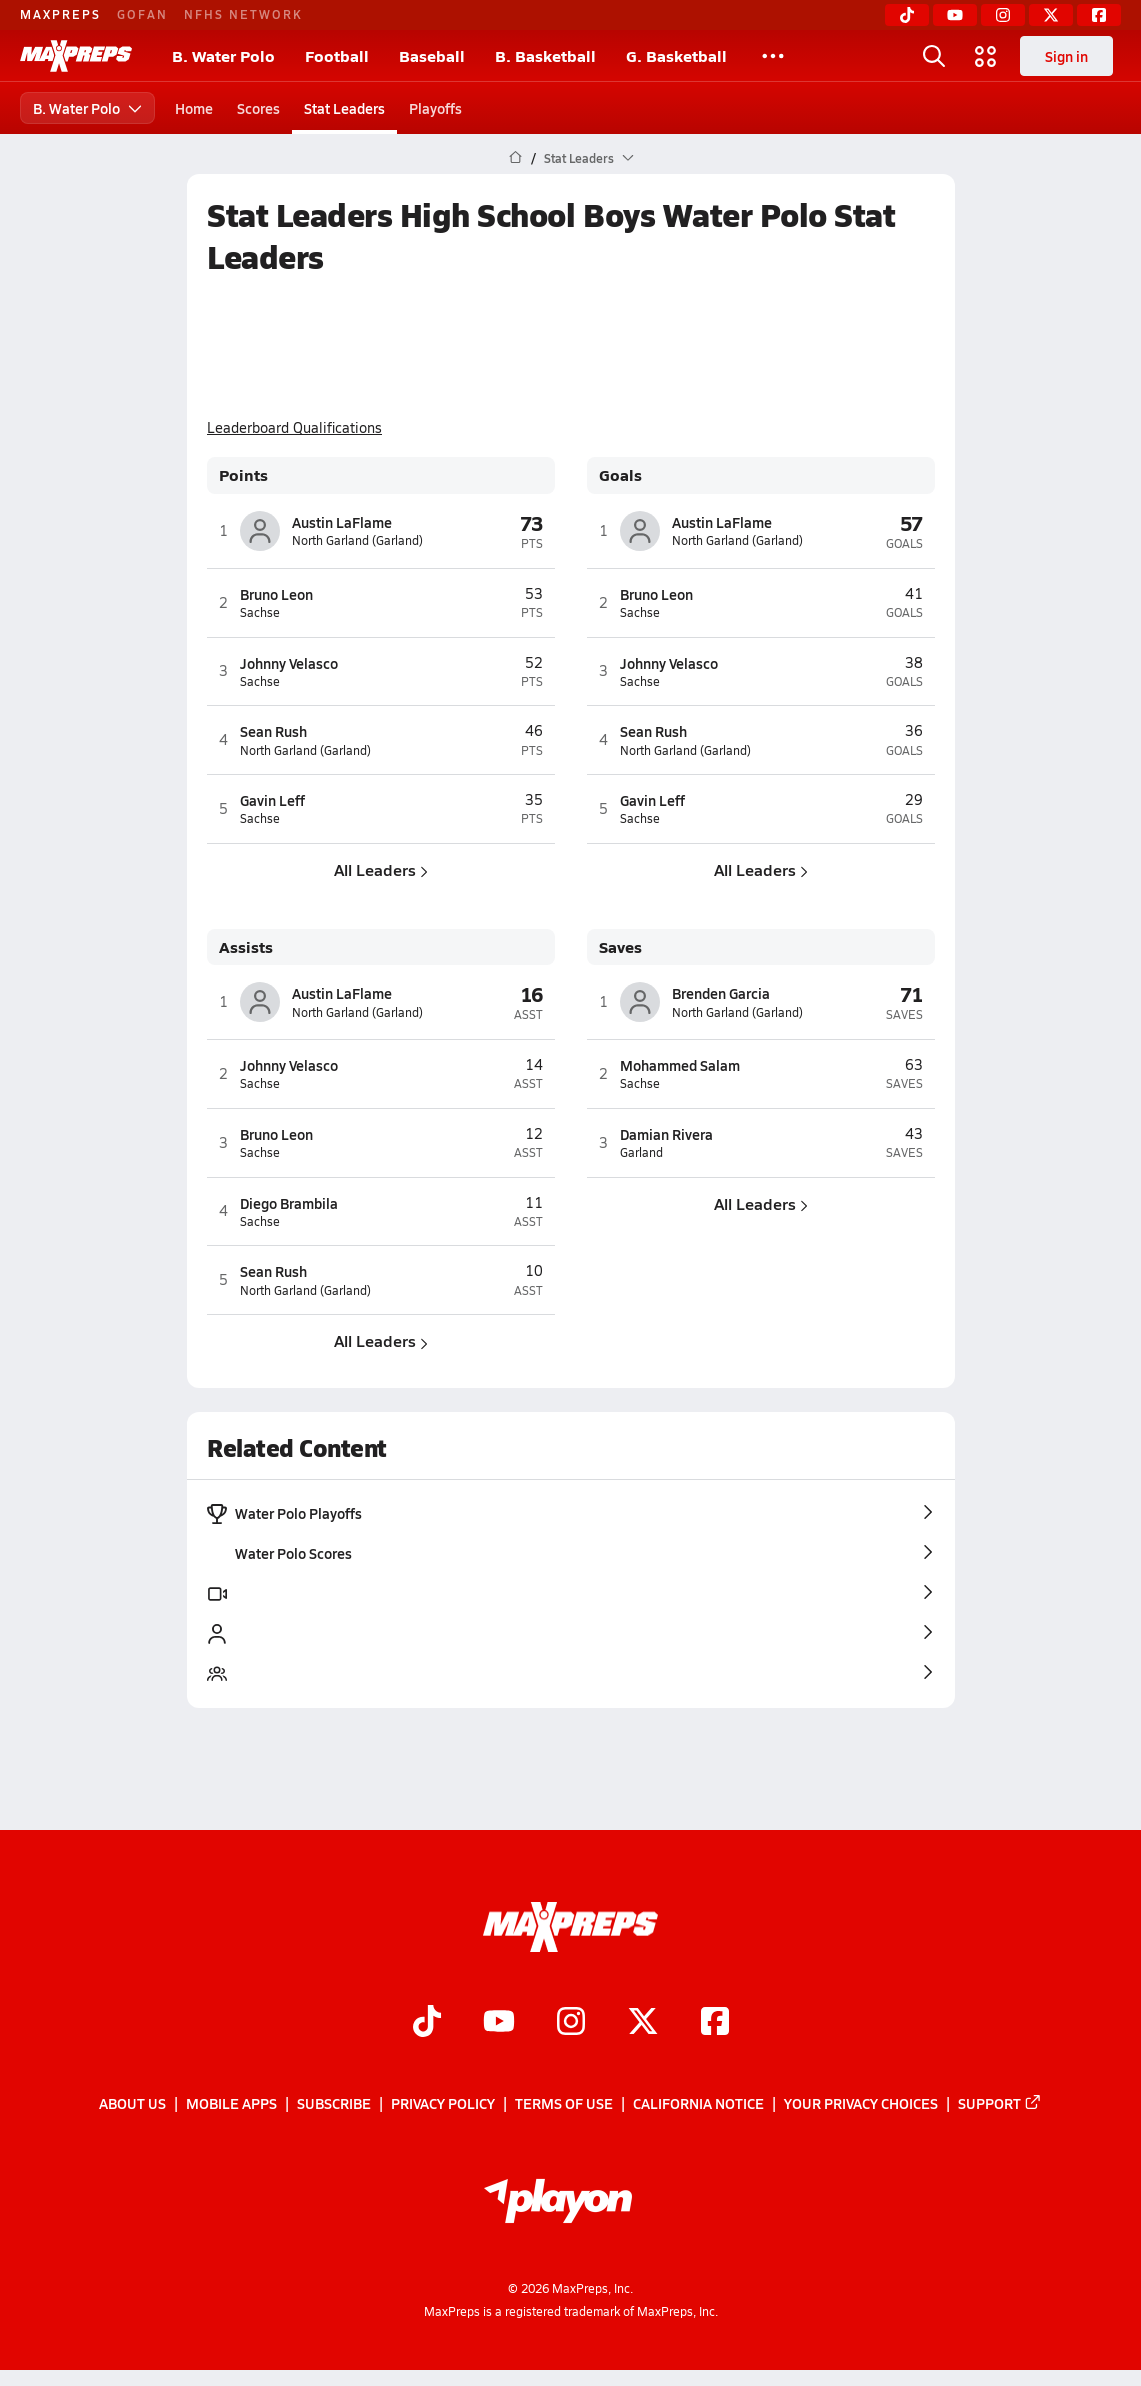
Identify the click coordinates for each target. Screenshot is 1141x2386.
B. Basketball (545, 55)
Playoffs (435, 108)
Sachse (260, 612)
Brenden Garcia (721, 993)
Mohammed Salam (680, 1065)
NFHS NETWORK (243, 14)
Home (194, 108)
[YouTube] (955, 15)
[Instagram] (1003, 15)
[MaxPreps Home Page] (515, 158)
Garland (641, 1152)
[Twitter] (1051, 15)
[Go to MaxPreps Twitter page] (643, 2023)
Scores (258, 108)
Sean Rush (273, 731)
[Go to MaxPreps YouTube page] (499, 2023)
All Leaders (381, 869)
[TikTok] (907, 15)
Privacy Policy (443, 2104)
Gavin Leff (272, 800)
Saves (620, 947)
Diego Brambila (289, 1203)
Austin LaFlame (342, 522)
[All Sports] (773, 56)
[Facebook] (1099, 15)
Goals (620, 475)
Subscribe (334, 2104)
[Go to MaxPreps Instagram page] (571, 2023)
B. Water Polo (223, 55)
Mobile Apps (231, 2104)
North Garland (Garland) (357, 540)
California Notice (698, 2104)
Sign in (1066, 56)
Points (243, 475)
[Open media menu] (986, 56)
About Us (132, 2104)
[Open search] (934, 56)
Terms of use (564, 2104)
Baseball (432, 55)
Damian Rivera (666, 1134)
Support (1000, 2104)
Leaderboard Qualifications (294, 428)
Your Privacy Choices (861, 2104)
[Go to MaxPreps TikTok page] (427, 2023)
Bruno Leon (276, 594)
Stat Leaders (344, 108)
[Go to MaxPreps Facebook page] (715, 2023)
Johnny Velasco (289, 663)
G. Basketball (676, 55)
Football (337, 55)
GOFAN (142, 14)
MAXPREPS (60, 14)
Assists (246, 947)
